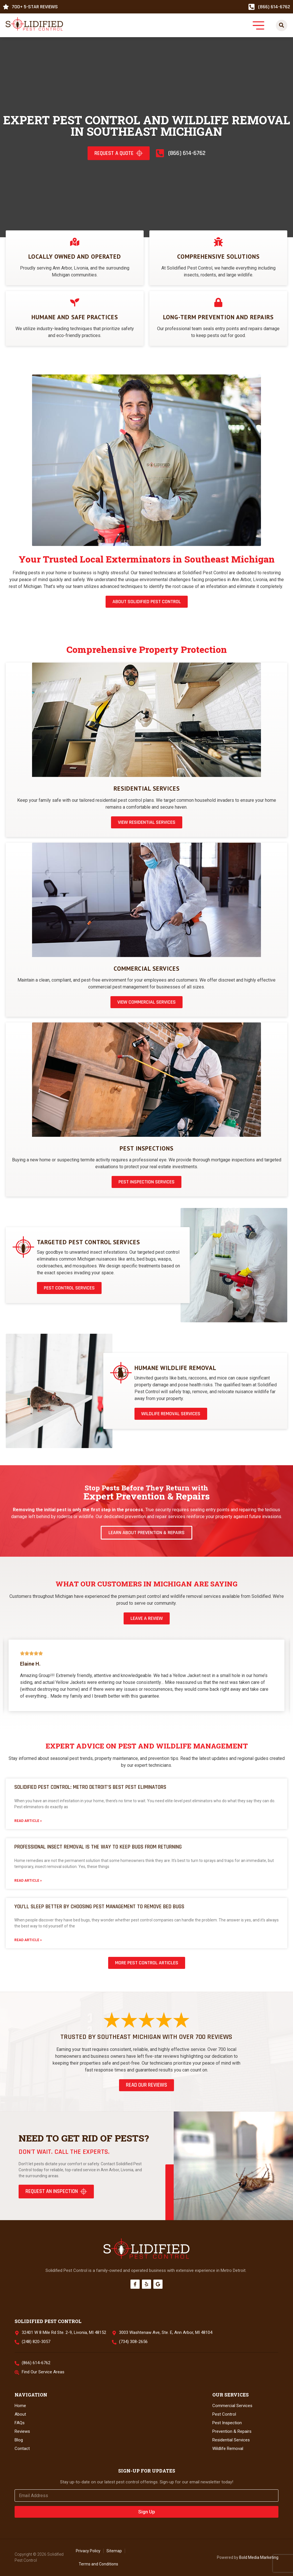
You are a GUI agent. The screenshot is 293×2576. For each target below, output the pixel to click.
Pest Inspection (227, 2422)
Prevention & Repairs (232, 2431)
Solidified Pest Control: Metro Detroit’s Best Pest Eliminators (90, 1787)
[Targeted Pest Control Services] (23, 1247)
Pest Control (224, 2414)
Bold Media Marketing (258, 2557)
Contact (22, 2448)
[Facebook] (135, 2284)
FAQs (20, 2422)
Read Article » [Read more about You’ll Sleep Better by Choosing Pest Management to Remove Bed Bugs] (28, 1940)
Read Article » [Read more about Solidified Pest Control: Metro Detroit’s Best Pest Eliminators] (28, 1821)
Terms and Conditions (98, 2564)
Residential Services (147, 788)
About (20, 2414)
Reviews (22, 2431)
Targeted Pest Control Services (88, 1242)
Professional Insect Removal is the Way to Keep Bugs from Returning (98, 1847)
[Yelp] (146, 2284)
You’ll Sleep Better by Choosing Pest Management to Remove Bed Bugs (99, 1906)
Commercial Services (146, 968)
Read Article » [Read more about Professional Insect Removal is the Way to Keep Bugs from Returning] (28, 1881)
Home (20, 2405)
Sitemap (114, 2551)
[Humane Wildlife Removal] (121, 1372)
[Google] (158, 2284)
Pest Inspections (146, 1148)
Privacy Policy (88, 2551)
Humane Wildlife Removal (175, 1368)
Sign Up (146, 2512)
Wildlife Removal (227, 2448)
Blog (19, 2440)
